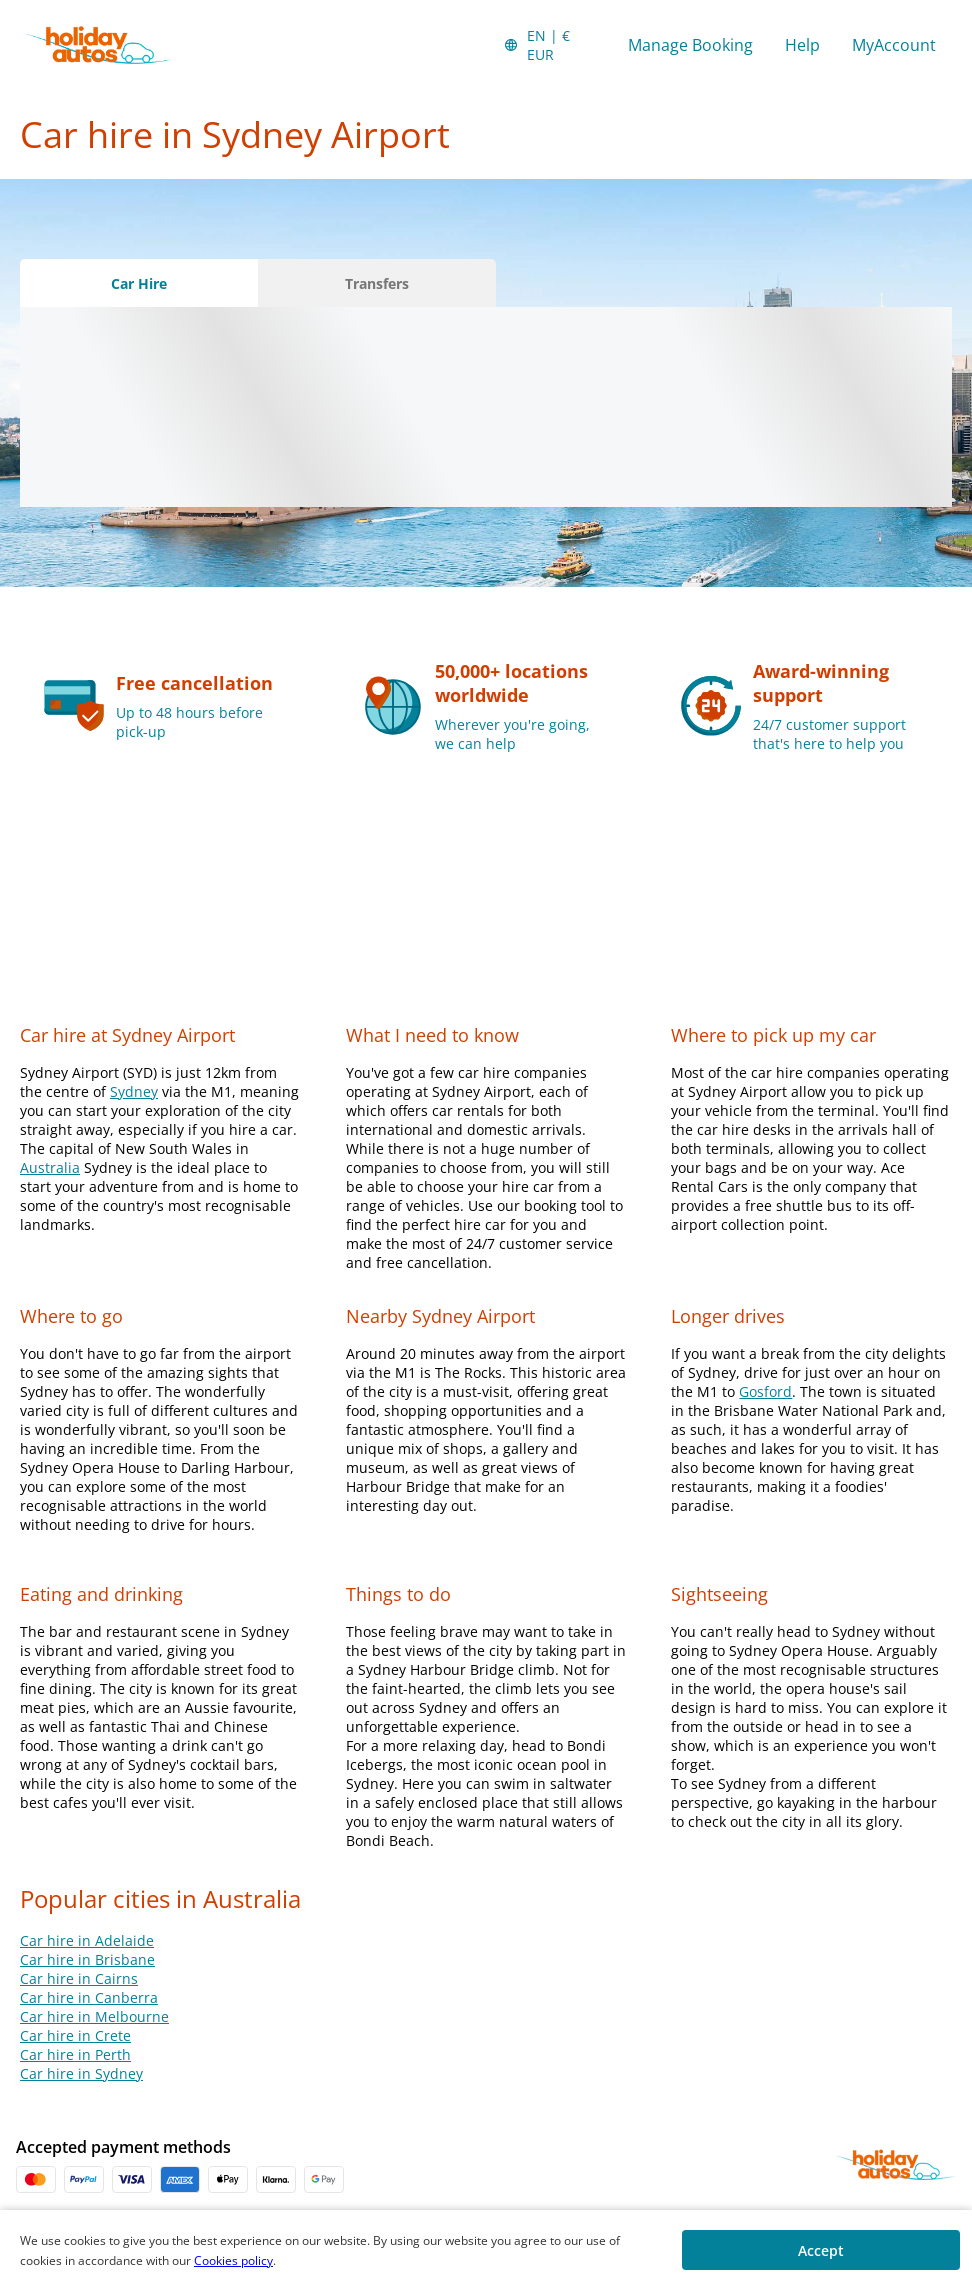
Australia (50, 1167)
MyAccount (894, 45)
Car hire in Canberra (89, 1997)
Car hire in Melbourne (94, 2016)
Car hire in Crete (75, 2035)
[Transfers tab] (377, 283)
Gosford (765, 1391)
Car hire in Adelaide (87, 1940)
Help (802, 45)
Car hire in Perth (75, 2054)
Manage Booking (690, 45)
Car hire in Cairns (79, 1978)
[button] (549, 45)
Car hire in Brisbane (87, 1959)
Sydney (134, 1091)
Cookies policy (233, 2260)
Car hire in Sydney (81, 2073)
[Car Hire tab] (139, 283)
